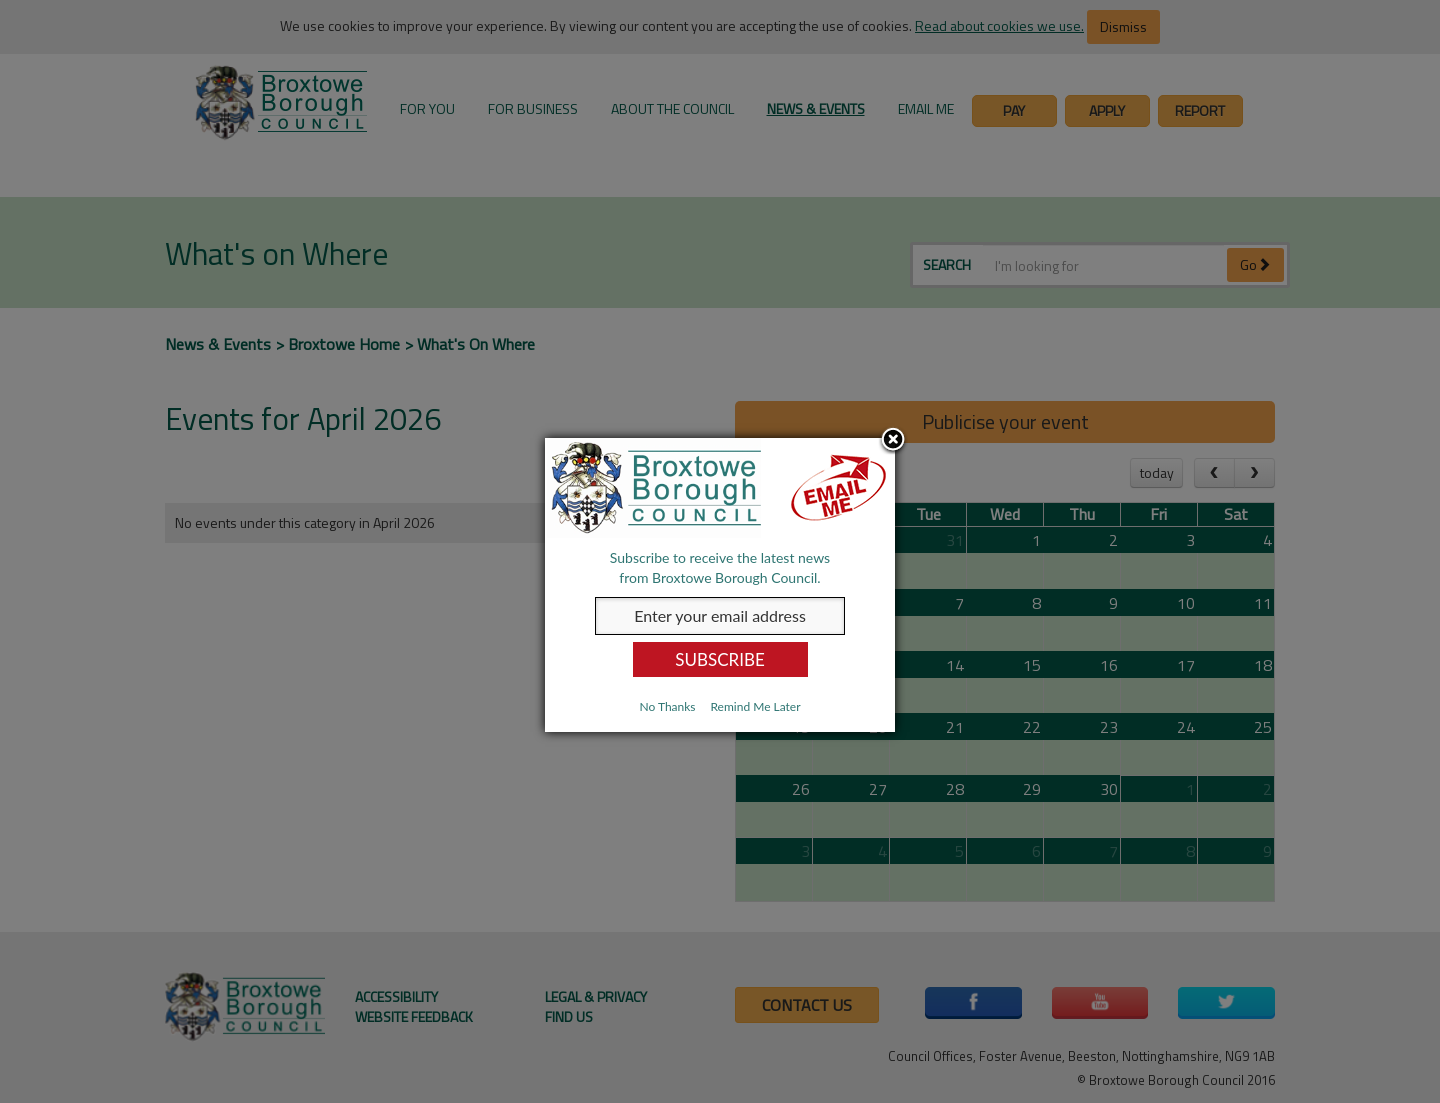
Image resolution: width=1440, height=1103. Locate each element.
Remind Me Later (755, 706)
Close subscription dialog (893, 441)
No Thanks (667, 706)
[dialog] (720, 585)
